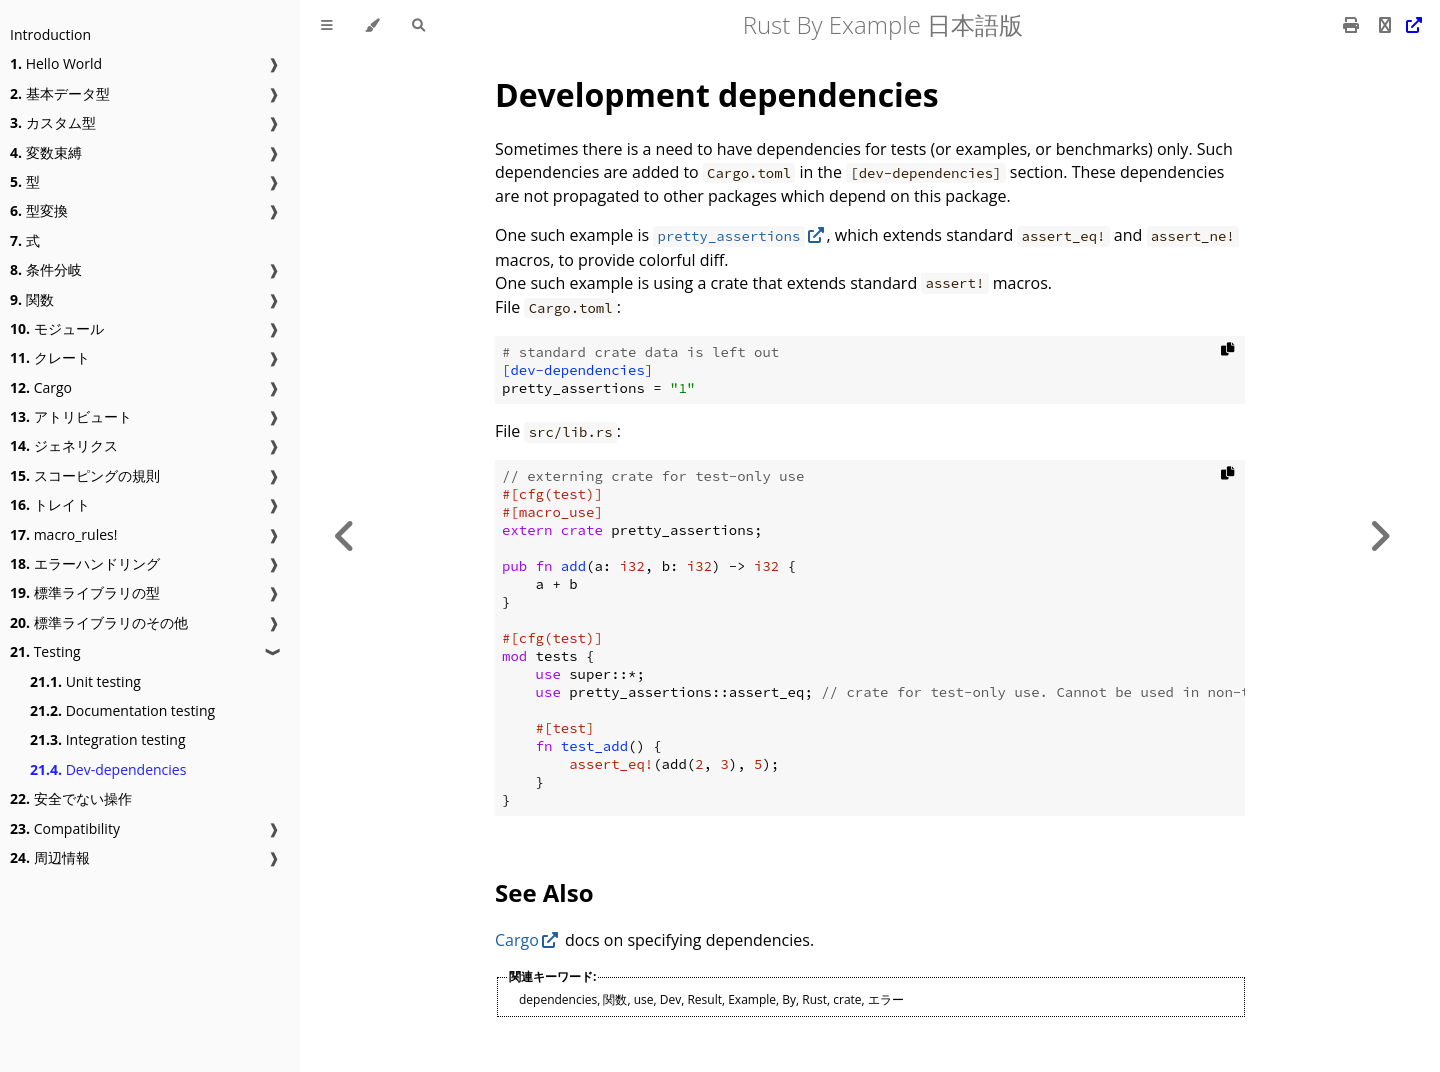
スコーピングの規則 (85, 475)
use (644, 999)
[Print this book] (1353, 25)
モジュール (57, 328)
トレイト (50, 504)
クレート (50, 357)
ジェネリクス (64, 445)
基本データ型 (60, 93)
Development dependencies (717, 94)
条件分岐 (46, 269)
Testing (45, 651)
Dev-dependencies (108, 769)
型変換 (39, 210)
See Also (544, 892)
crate (847, 999)
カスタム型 (53, 122)
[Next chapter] (1380, 536)
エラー (886, 999)
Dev (670, 999)
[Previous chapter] (345, 536)
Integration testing (108, 739)
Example (752, 999)
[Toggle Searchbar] (418, 25)
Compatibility (65, 828)
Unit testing (85, 681)
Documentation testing (122, 710)
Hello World (56, 63)
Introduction (50, 34)
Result (704, 999)
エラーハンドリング (85, 563)
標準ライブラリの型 (85, 592)
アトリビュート (71, 416)
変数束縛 (46, 152)
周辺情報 (50, 857)
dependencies (558, 999)
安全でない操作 (71, 798)
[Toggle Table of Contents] (327, 25)
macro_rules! (63, 534)
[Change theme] (372, 25)
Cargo (41, 387)
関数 (32, 299)
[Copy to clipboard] (1227, 353)
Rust (814, 999)
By (789, 999)
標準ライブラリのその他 (99, 622)
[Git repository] (1398, 25)
